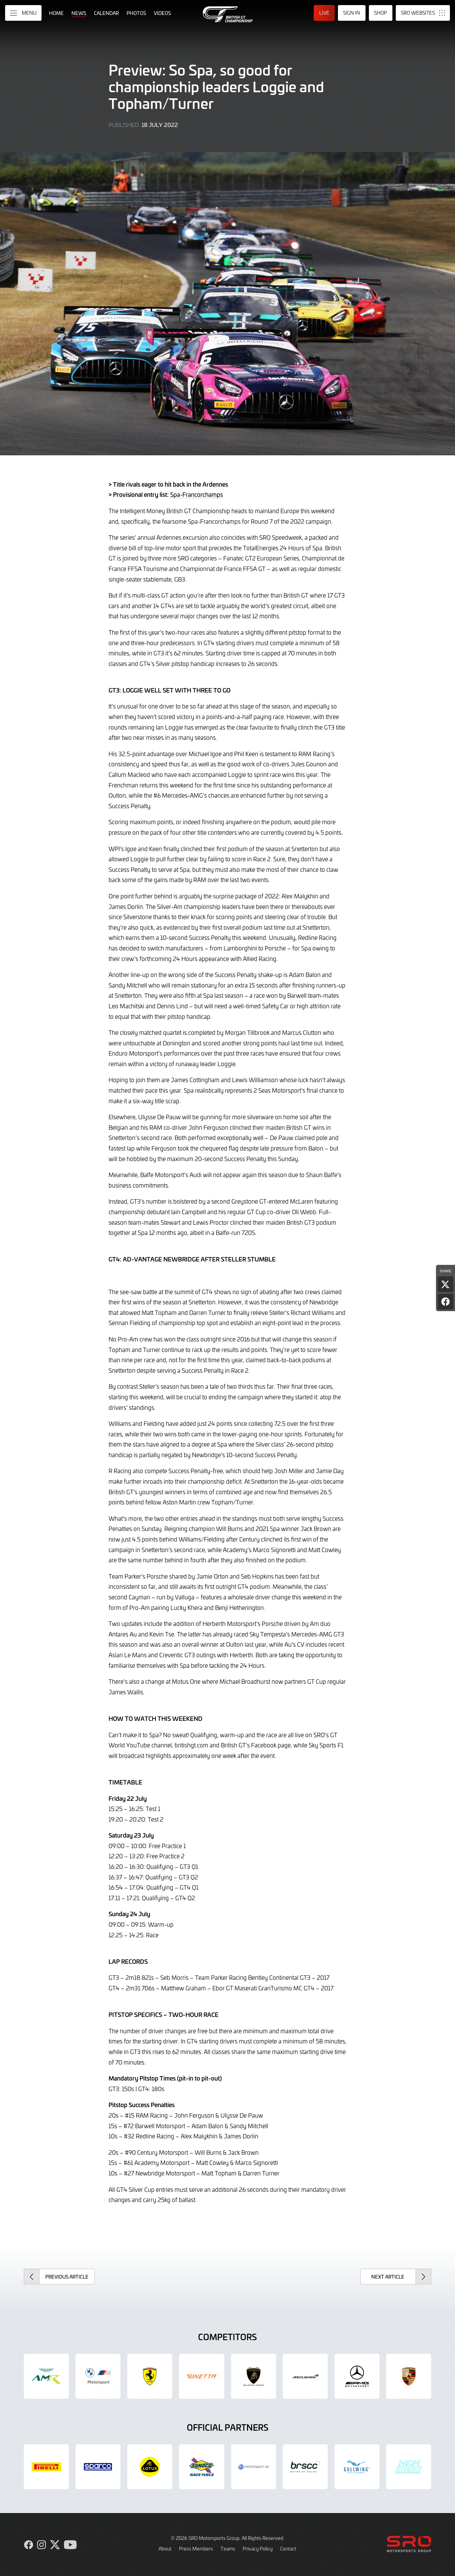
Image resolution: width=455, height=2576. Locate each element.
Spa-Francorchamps (196, 494)
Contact (288, 2548)
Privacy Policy (258, 2548)
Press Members (196, 2548)
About (165, 2548)
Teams (228, 2548)
